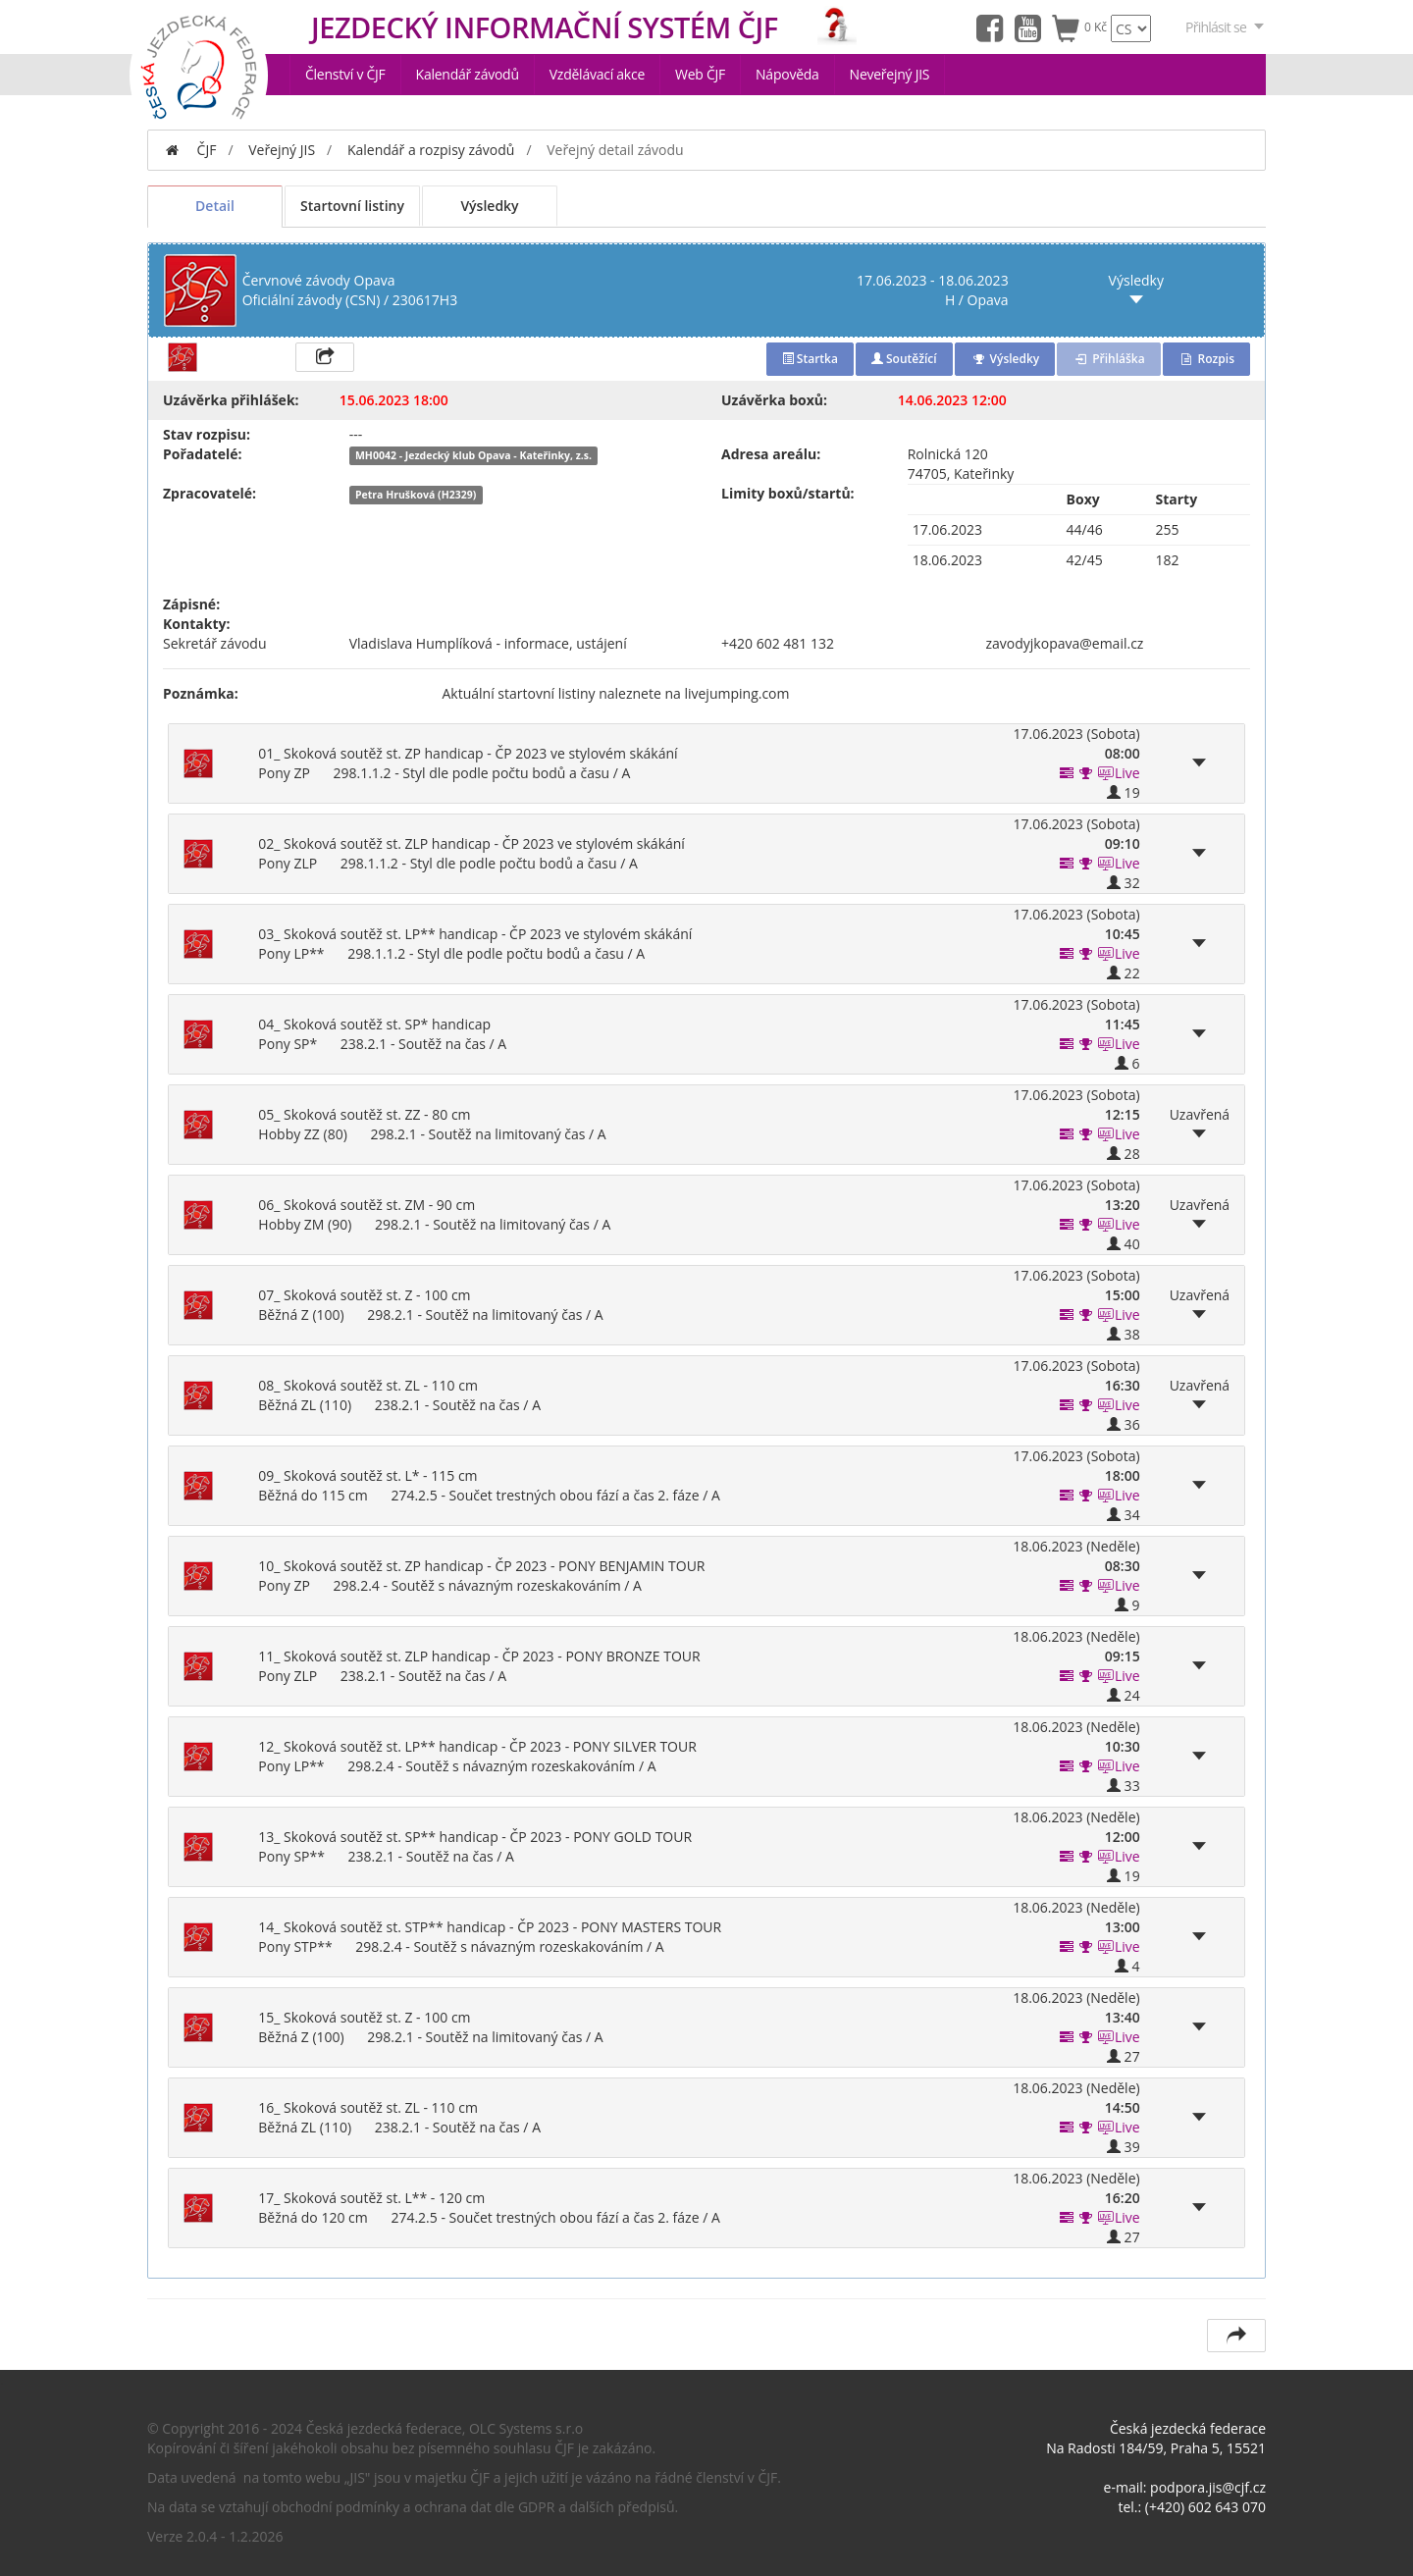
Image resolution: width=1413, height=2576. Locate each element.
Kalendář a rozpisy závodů (431, 149)
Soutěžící (904, 358)
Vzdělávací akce (597, 74)
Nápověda (787, 74)
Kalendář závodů (467, 74)
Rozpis (1206, 358)
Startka (810, 358)
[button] (1086, 772)
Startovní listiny (352, 205)
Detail (215, 205)
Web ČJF (700, 74)
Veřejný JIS (281, 149)
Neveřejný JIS (890, 74)
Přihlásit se (1225, 27)
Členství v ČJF (345, 74)
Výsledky (489, 205)
